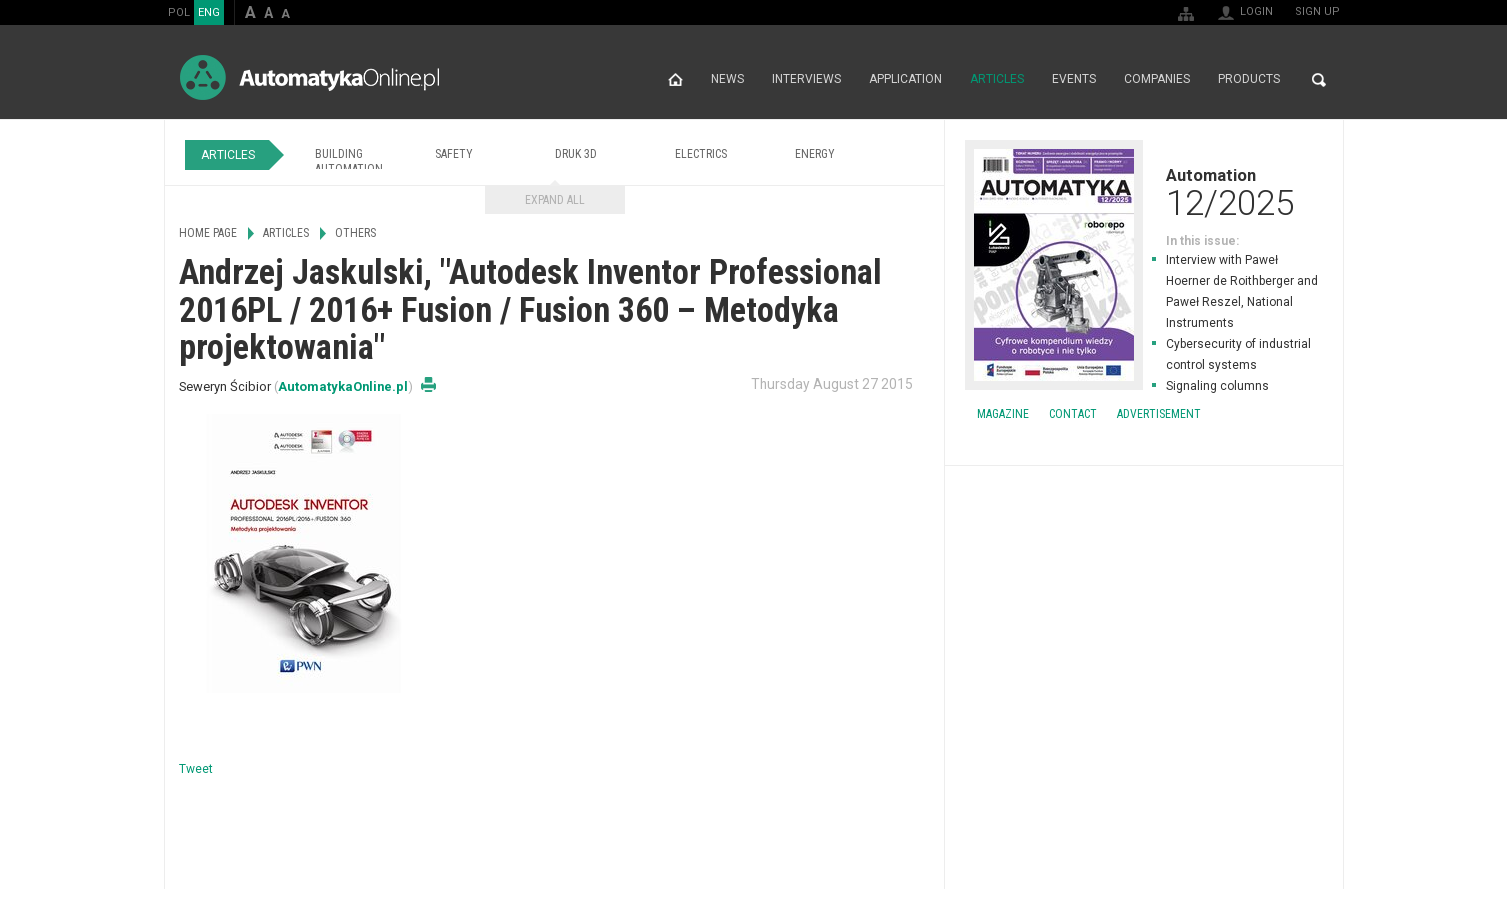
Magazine (1003, 414)
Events (1074, 80)
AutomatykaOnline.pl (309, 77)
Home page (675, 80)
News (727, 80)
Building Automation (349, 161)
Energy (815, 154)
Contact (1073, 414)
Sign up (1317, 11)
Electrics (701, 154)
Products (1249, 80)
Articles (997, 80)
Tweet (196, 769)
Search (1319, 80)
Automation (1144, 192)
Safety (454, 154)
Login (1256, 11)
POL (179, 12)
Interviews (806, 80)
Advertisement (1159, 414)
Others (355, 233)
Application (905, 80)
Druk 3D (576, 154)
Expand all (555, 200)
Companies (1157, 80)
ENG (209, 12)
